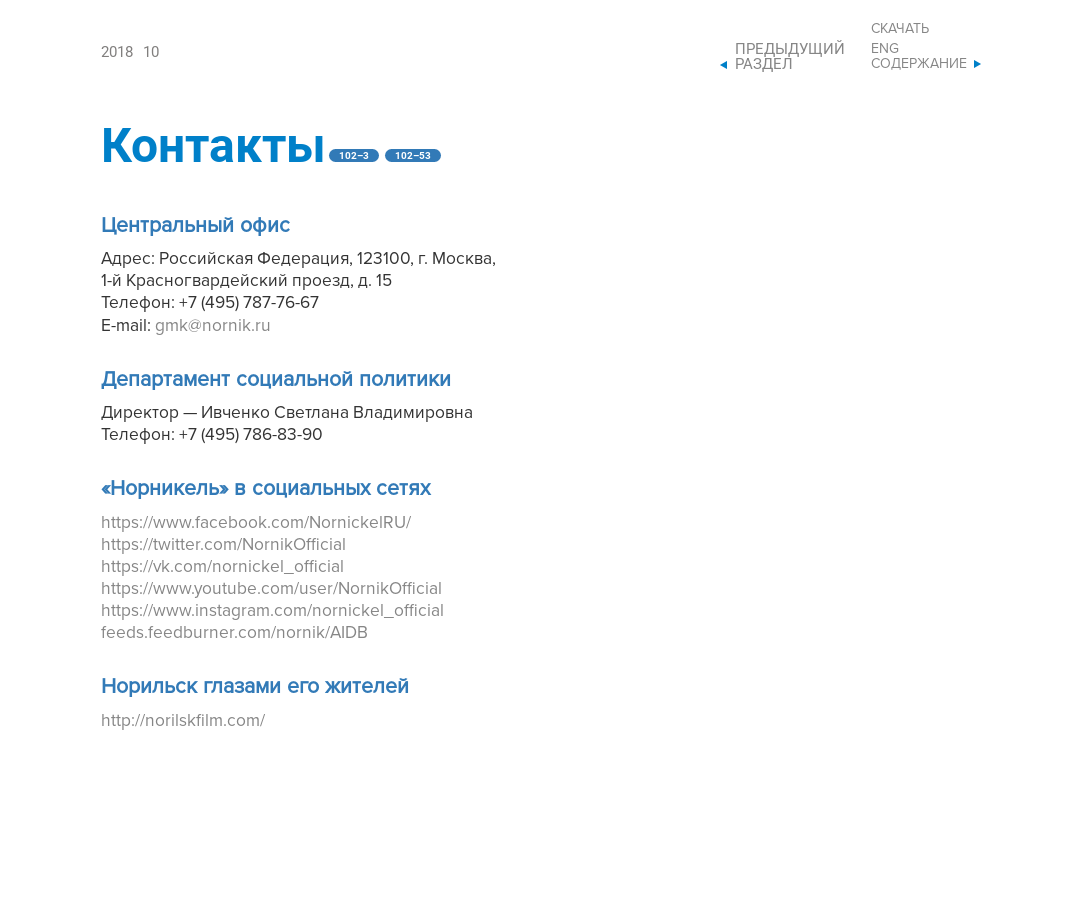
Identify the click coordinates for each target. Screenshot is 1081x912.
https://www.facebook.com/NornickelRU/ (256, 522)
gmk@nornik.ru (213, 325)
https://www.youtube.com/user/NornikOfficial (271, 588)
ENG (885, 48)
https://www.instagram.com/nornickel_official (272, 610)
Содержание (919, 63)
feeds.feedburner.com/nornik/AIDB (234, 632)
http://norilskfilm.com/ (183, 720)
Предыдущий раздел (790, 57)
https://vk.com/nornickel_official (222, 566)
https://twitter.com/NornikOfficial (223, 544)
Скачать (900, 28)
